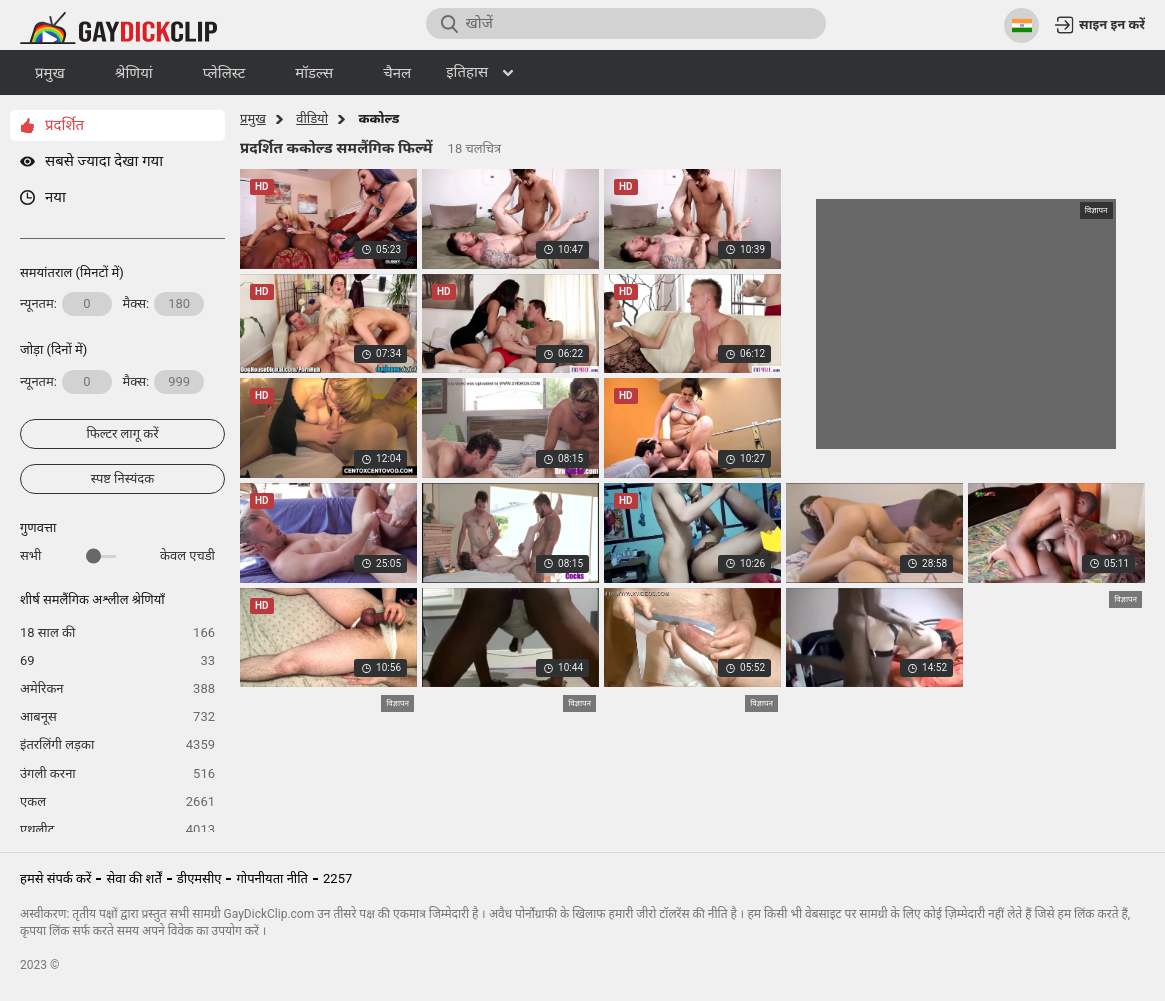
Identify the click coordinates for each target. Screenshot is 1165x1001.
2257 (337, 878)
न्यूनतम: (66, 304)
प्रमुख (253, 118)
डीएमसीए (199, 878)
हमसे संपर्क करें (55, 878)
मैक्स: (164, 304)
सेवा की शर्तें (133, 878)
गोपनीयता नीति (272, 878)
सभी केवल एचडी (117, 555)
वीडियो (312, 118)
